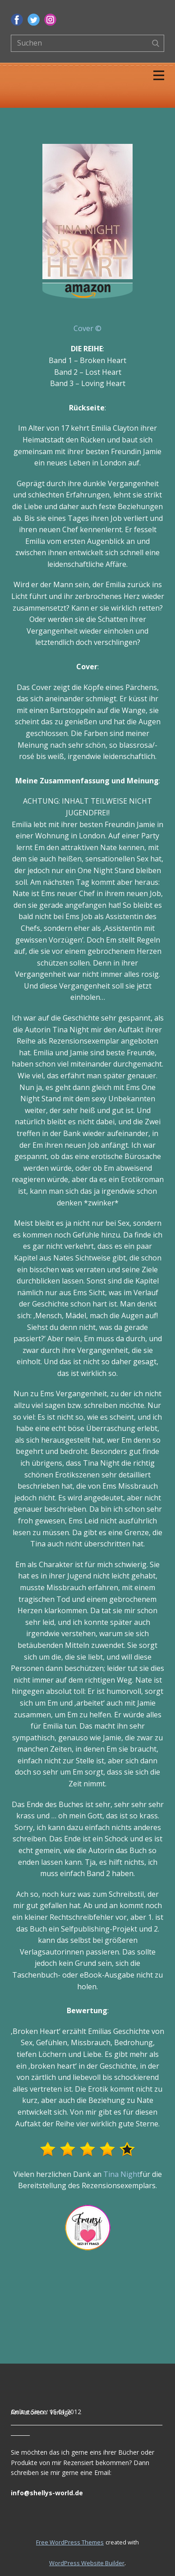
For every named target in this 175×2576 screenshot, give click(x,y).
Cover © (87, 328)
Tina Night (121, 2174)
